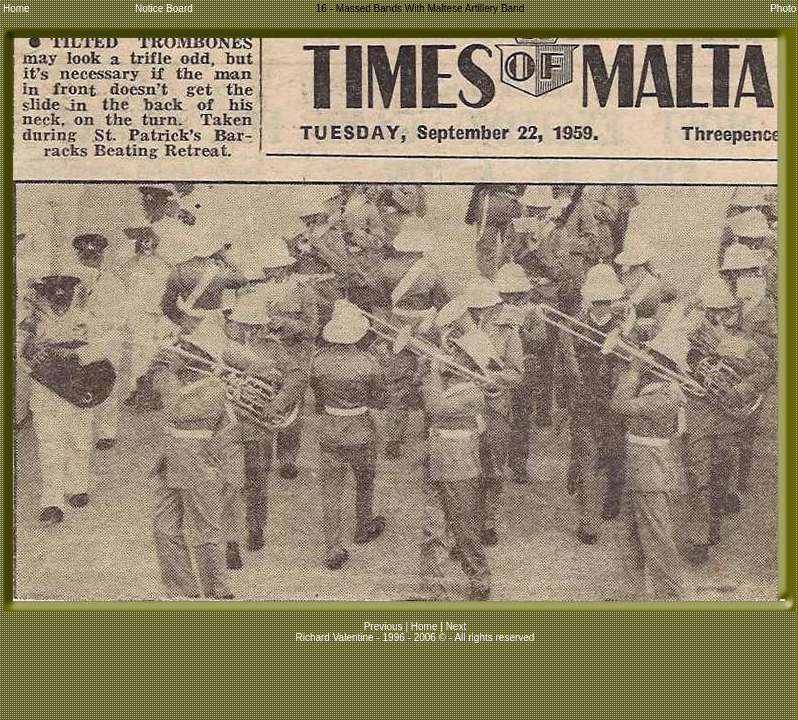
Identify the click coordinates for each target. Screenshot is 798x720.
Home (16, 8)
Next (456, 626)
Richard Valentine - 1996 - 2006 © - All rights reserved (414, 637)
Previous (385, 626)
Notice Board (164, 8)
